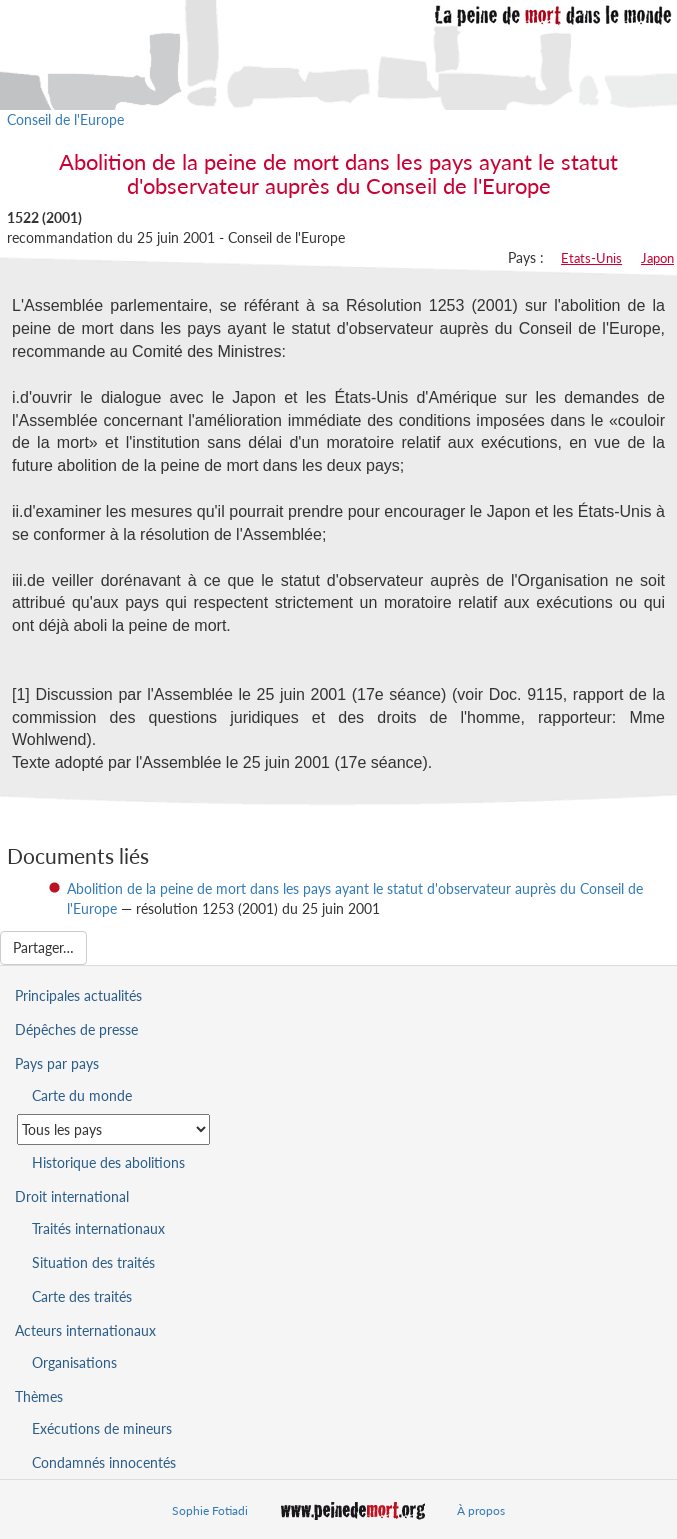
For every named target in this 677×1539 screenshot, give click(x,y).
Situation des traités (93, 1262)
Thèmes (39, 1396)
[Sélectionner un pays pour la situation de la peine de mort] (113, 1129)
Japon (657, 258)
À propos (481, 1510)
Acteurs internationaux (85, 1330)
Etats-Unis (591, 258)
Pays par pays (57, 1063)
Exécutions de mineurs (102, 1428)
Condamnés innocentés (104, 1462)
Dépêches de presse (76, 1029)
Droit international (72, 1196)
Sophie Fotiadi (210, 1510)
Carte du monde (82, 1095)
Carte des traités (82, 1296)
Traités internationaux (98, 1228)
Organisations (74, 1362)
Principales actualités (78, 995)
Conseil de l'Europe (65, 119)
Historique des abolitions (108, 1162)
